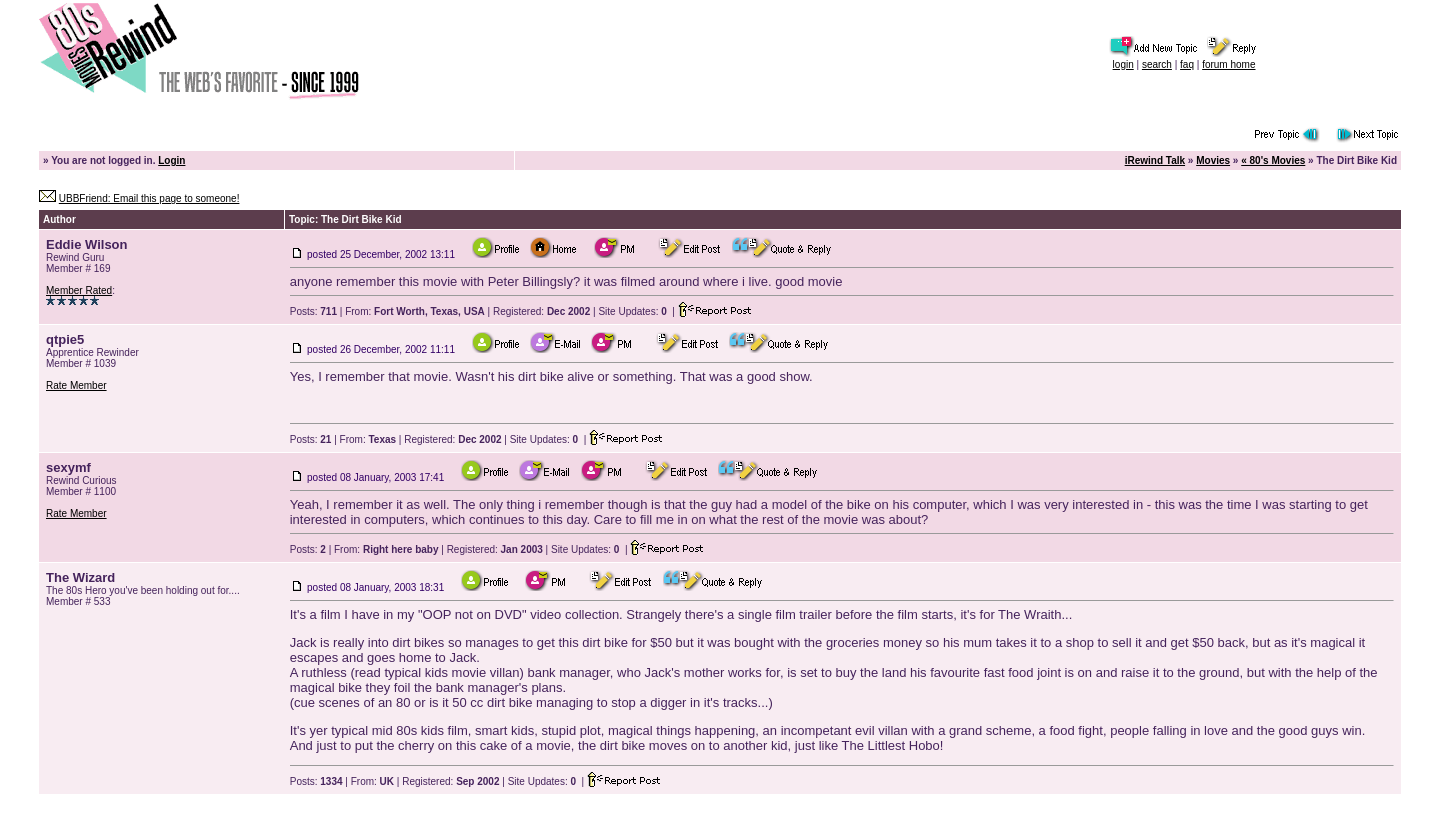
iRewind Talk (1155, 160)
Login (171, 160)
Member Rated (79, 290)
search (1157, 64)
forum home (1228, 64)
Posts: (313, 311)
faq (1187, 64)
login (1123, 64)
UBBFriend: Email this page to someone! (149, 198)
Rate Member (76, 385)
